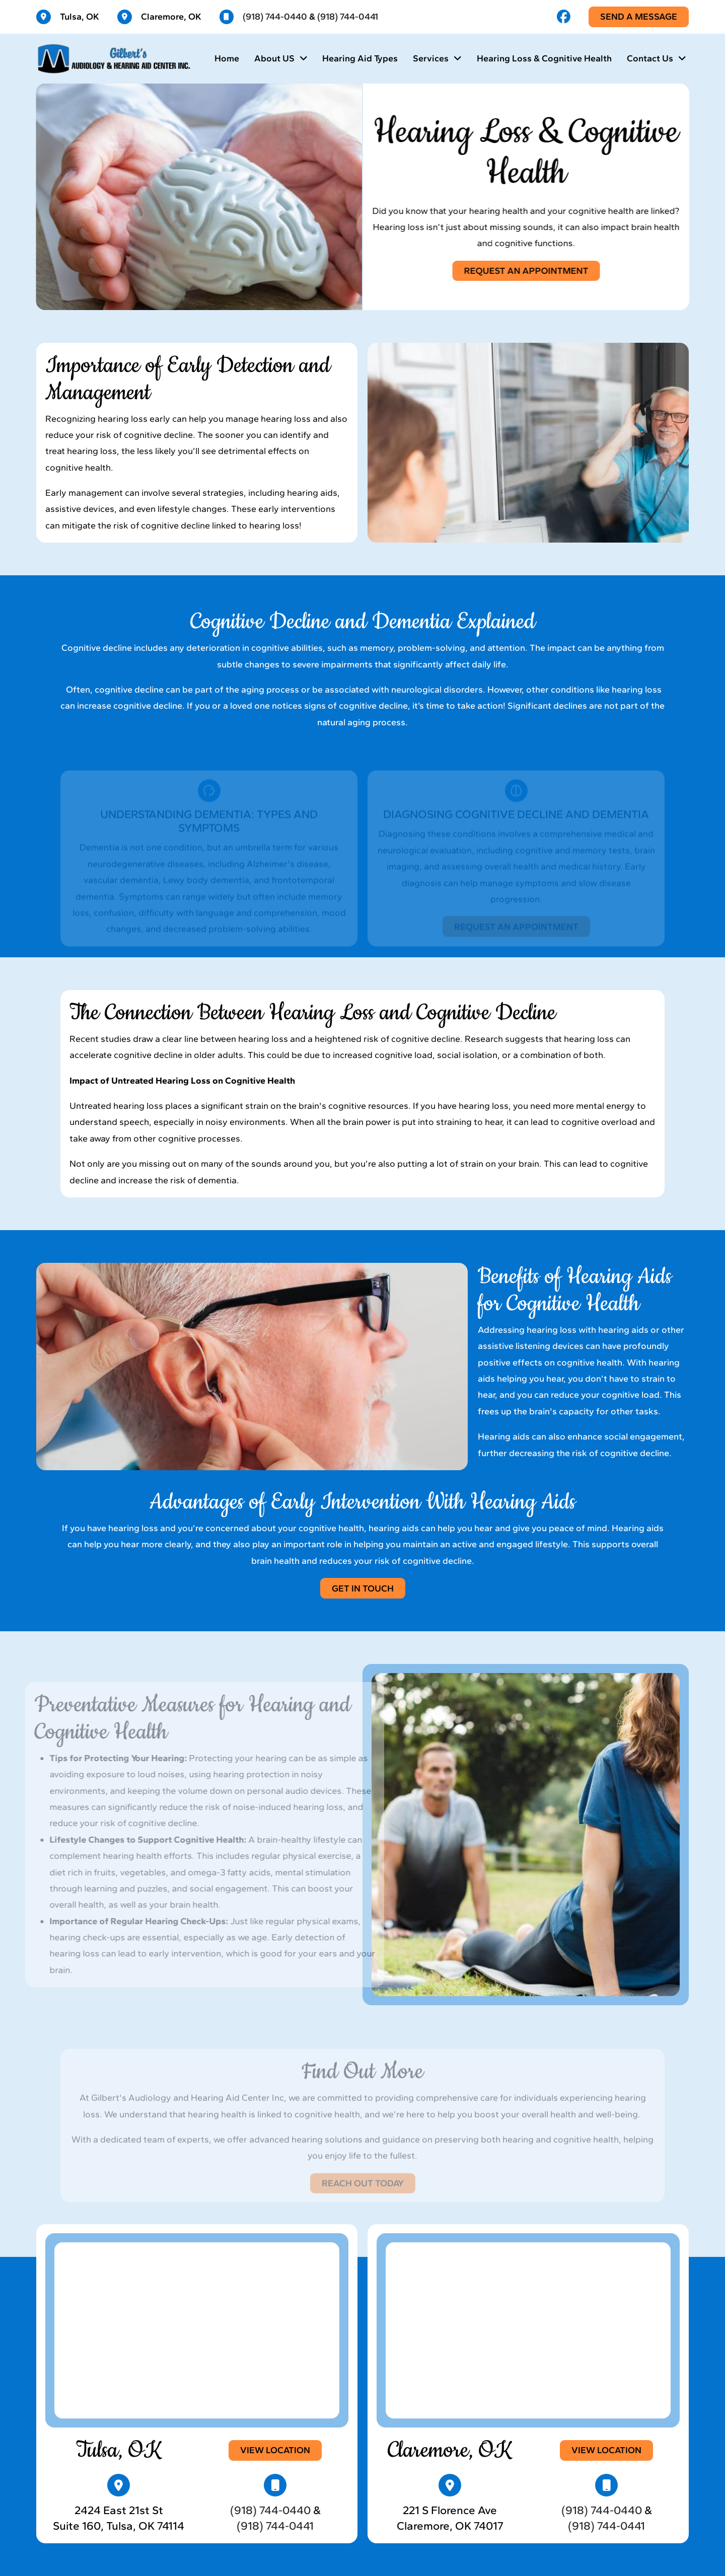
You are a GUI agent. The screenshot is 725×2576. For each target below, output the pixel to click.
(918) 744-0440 (275, 16)
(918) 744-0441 (347, 16)
